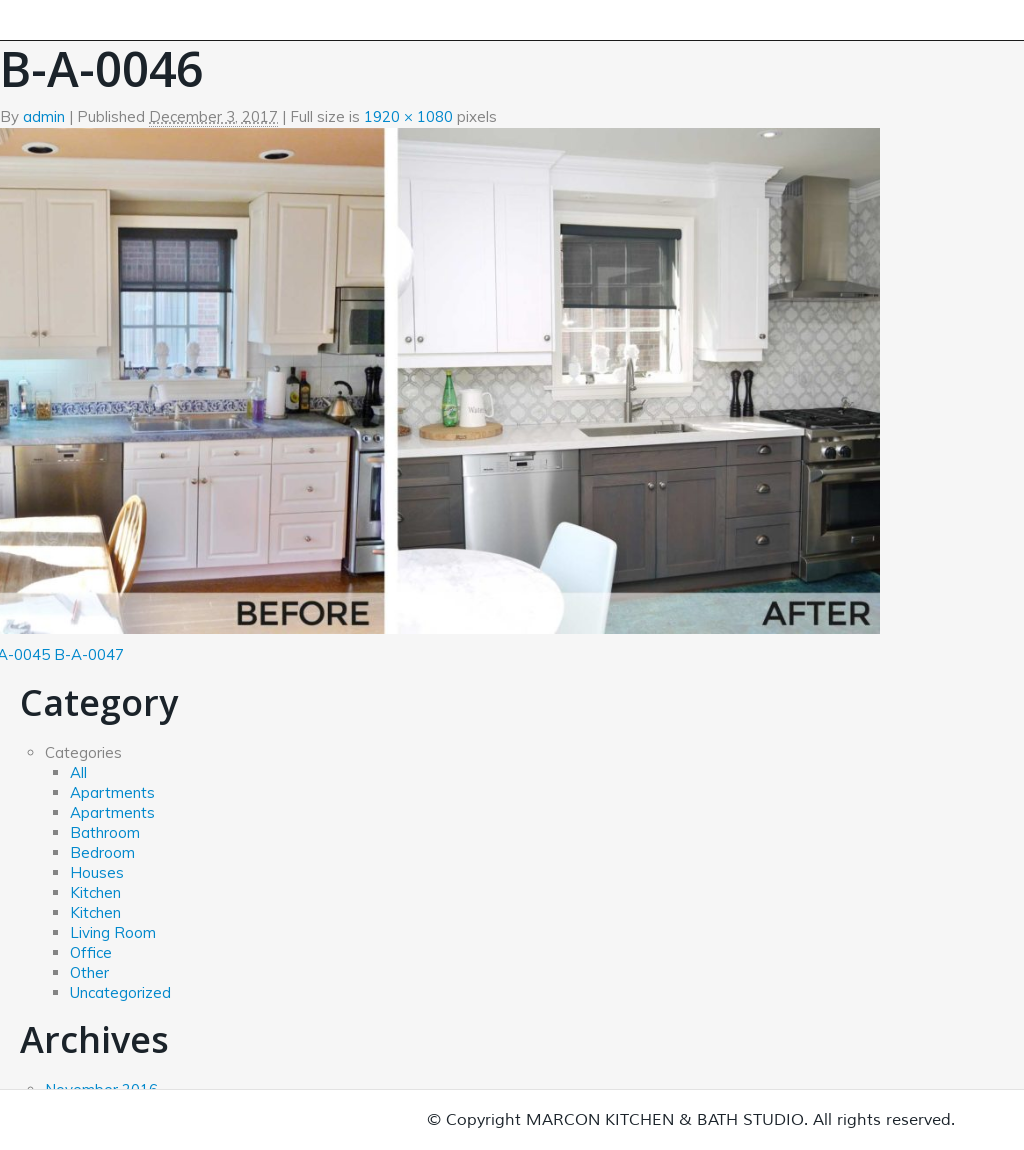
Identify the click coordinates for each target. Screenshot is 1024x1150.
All (78, 772)
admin (44, 116)
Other (89, 972)
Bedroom (102, 852)
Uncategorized (120, 992)
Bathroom (105, 832)
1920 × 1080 (408, 116)
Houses (97, 872)
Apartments (112, 792)
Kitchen (95, 892)
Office (91, 952)
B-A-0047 (89, 654)
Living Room (113, 932)
